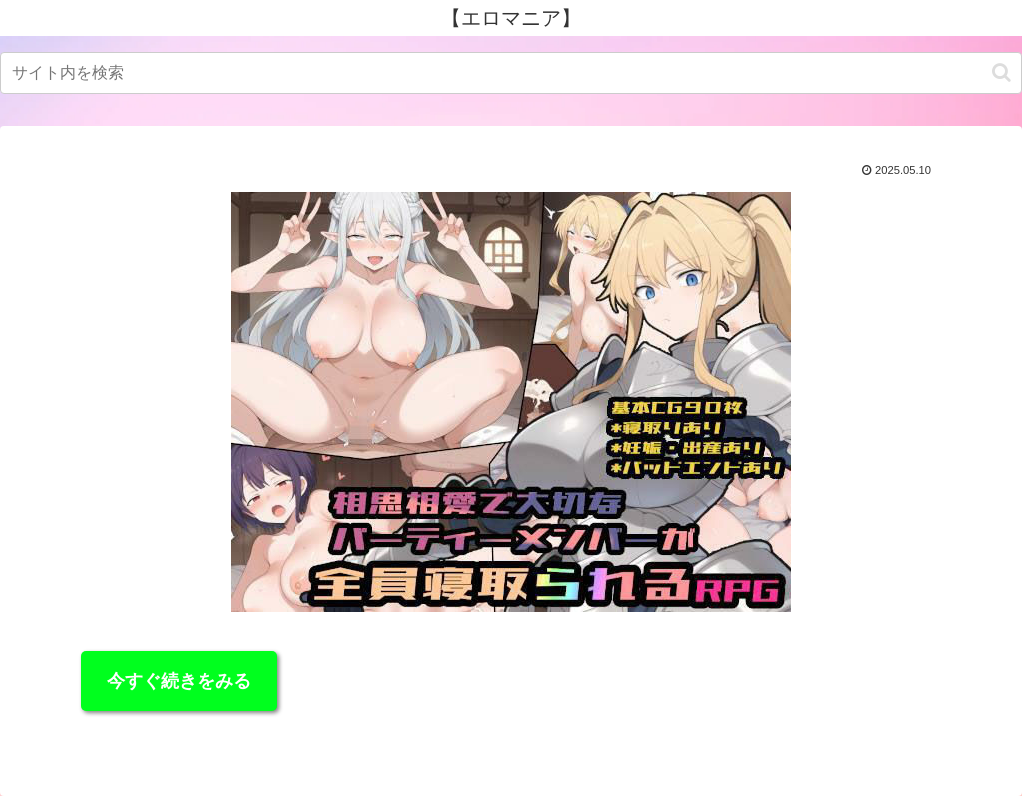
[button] (1001, 72)
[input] (511, 73)
